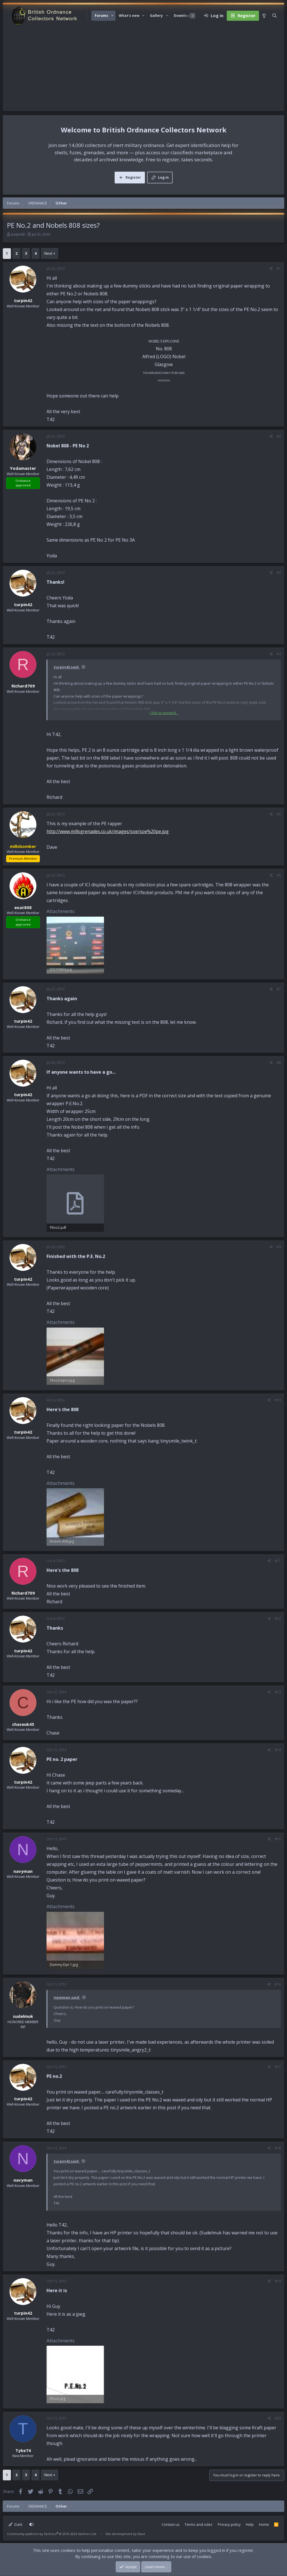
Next (48, 253)
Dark (15, 2524)
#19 (278, 2281)
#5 (279, 814)
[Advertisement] (143, 69)
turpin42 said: (67, 667)
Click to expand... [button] (164, 712)
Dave (141, 2534)
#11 (278, 1560)
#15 (278, 1839)
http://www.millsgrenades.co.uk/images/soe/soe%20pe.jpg (108, 831)
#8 (279, 1062)
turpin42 (18, 234)
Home (264, 2524)
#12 (278, 1618)
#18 (278, 2148)
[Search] (274, 16)
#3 (279, 572)
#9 (279, 1247)
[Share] (271, 268)
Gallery (156, 15)
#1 (279, 268)
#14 (278, 1749)
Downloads (183, 15)
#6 (279, 875)
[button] (112, 16)
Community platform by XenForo (52, 2534)
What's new (129, 15)
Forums (101, 15)
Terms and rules (198, 2524)
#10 (278, 1400)
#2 (279, 436)
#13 (278, 1692)
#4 (279, 654)
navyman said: (67, 1997)
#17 (278, 2066)
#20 (278, 2418)
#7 (279, 989)
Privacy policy (229, 2524)
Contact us (171, 2524)
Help (250, 2524)
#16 (278, 1984)
